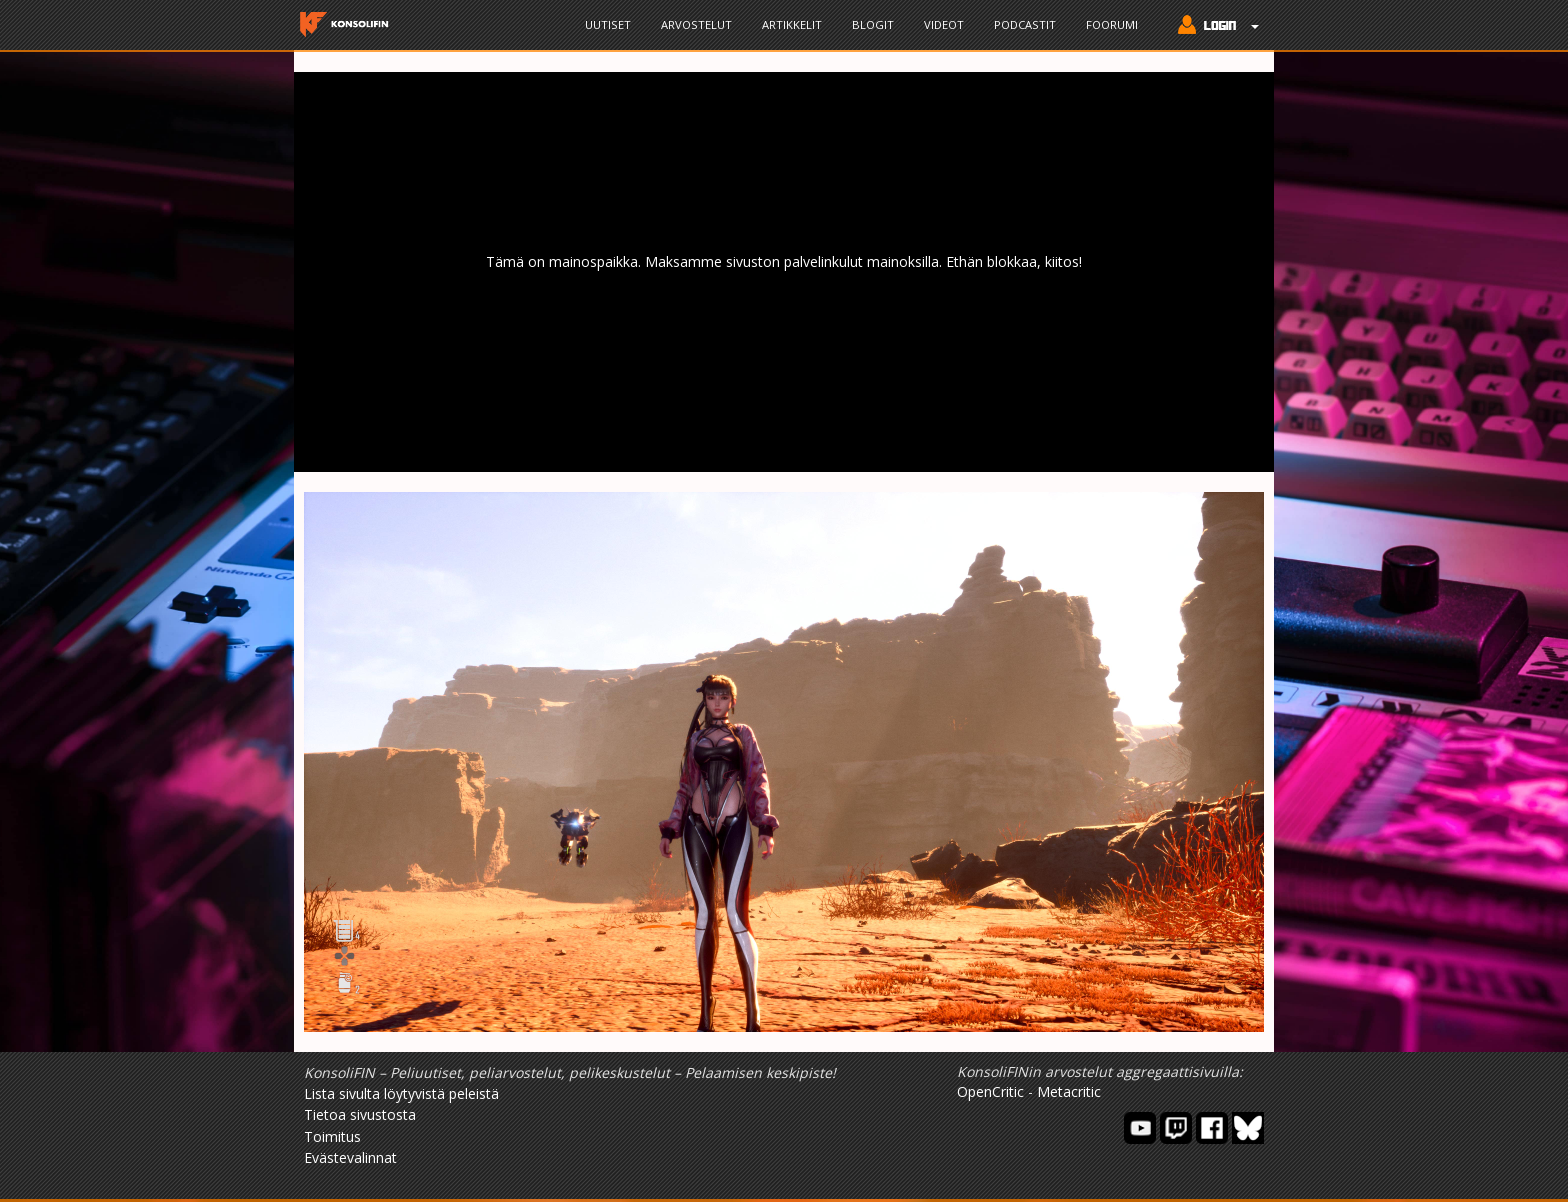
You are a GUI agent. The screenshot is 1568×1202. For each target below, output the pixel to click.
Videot (944, 24)
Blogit (873, 24)
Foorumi (1112, 24)
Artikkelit (792, 24)
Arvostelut (696, 24)
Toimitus (332, 1136)
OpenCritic (990, 1091)
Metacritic (1069, 1091)
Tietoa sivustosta (360, 1114)
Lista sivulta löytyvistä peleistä (401, 1093)
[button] (1213, 27)
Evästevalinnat (350, 1157)
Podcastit (1025, 24)
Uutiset (608, 24)
